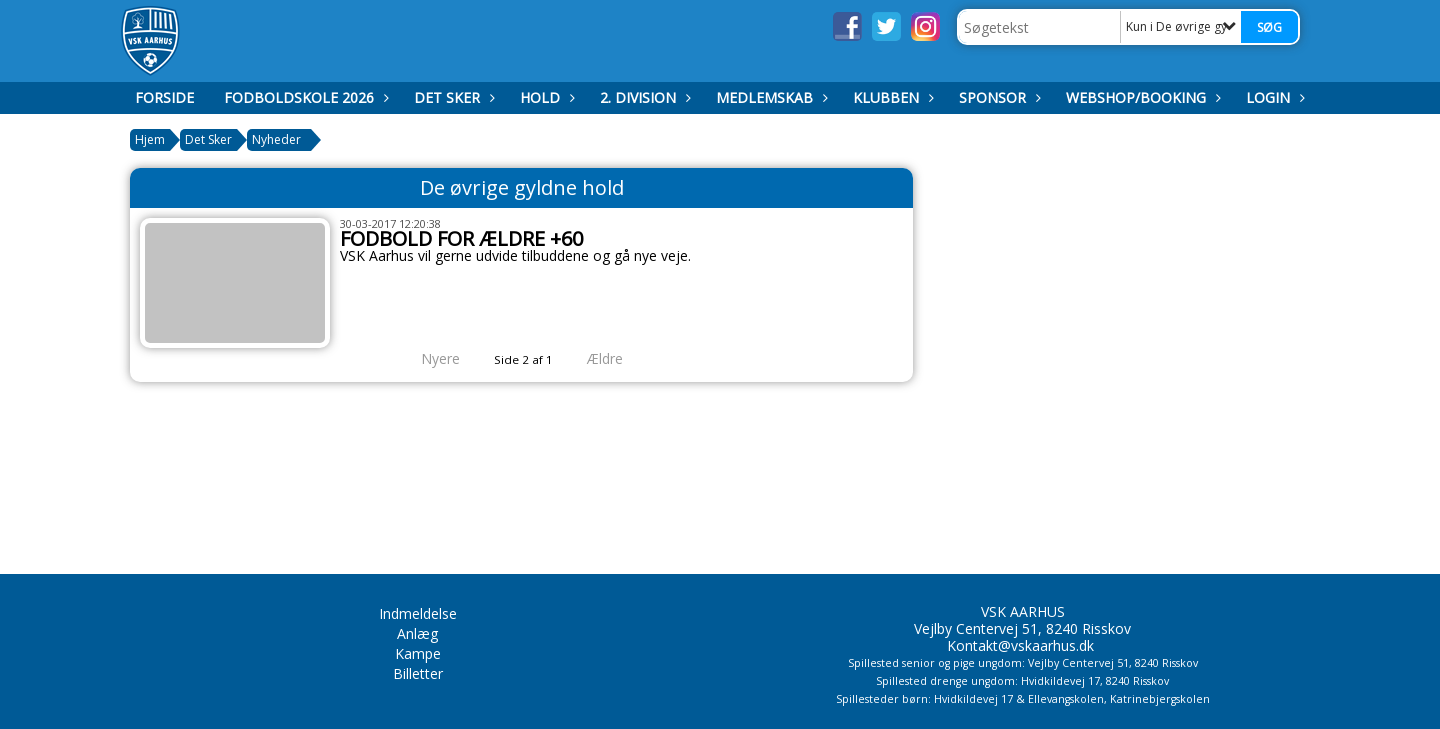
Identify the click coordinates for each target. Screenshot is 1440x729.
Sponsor (997, 97)
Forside (164, 97)
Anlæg (417, 633)
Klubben (891, 97)
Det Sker (452, 97)
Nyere (428, 358)
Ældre (619, 358)
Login (1273, 97)
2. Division (643, 97)
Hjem (150, 139)
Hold (545, 97)
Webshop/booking (1141, 97)
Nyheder (276, 139)
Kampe (418, 653)
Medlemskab (769, 97)
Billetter (418, 673)
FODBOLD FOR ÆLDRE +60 (461, 238)
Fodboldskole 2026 (304, 97)
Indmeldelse (418, 613)
